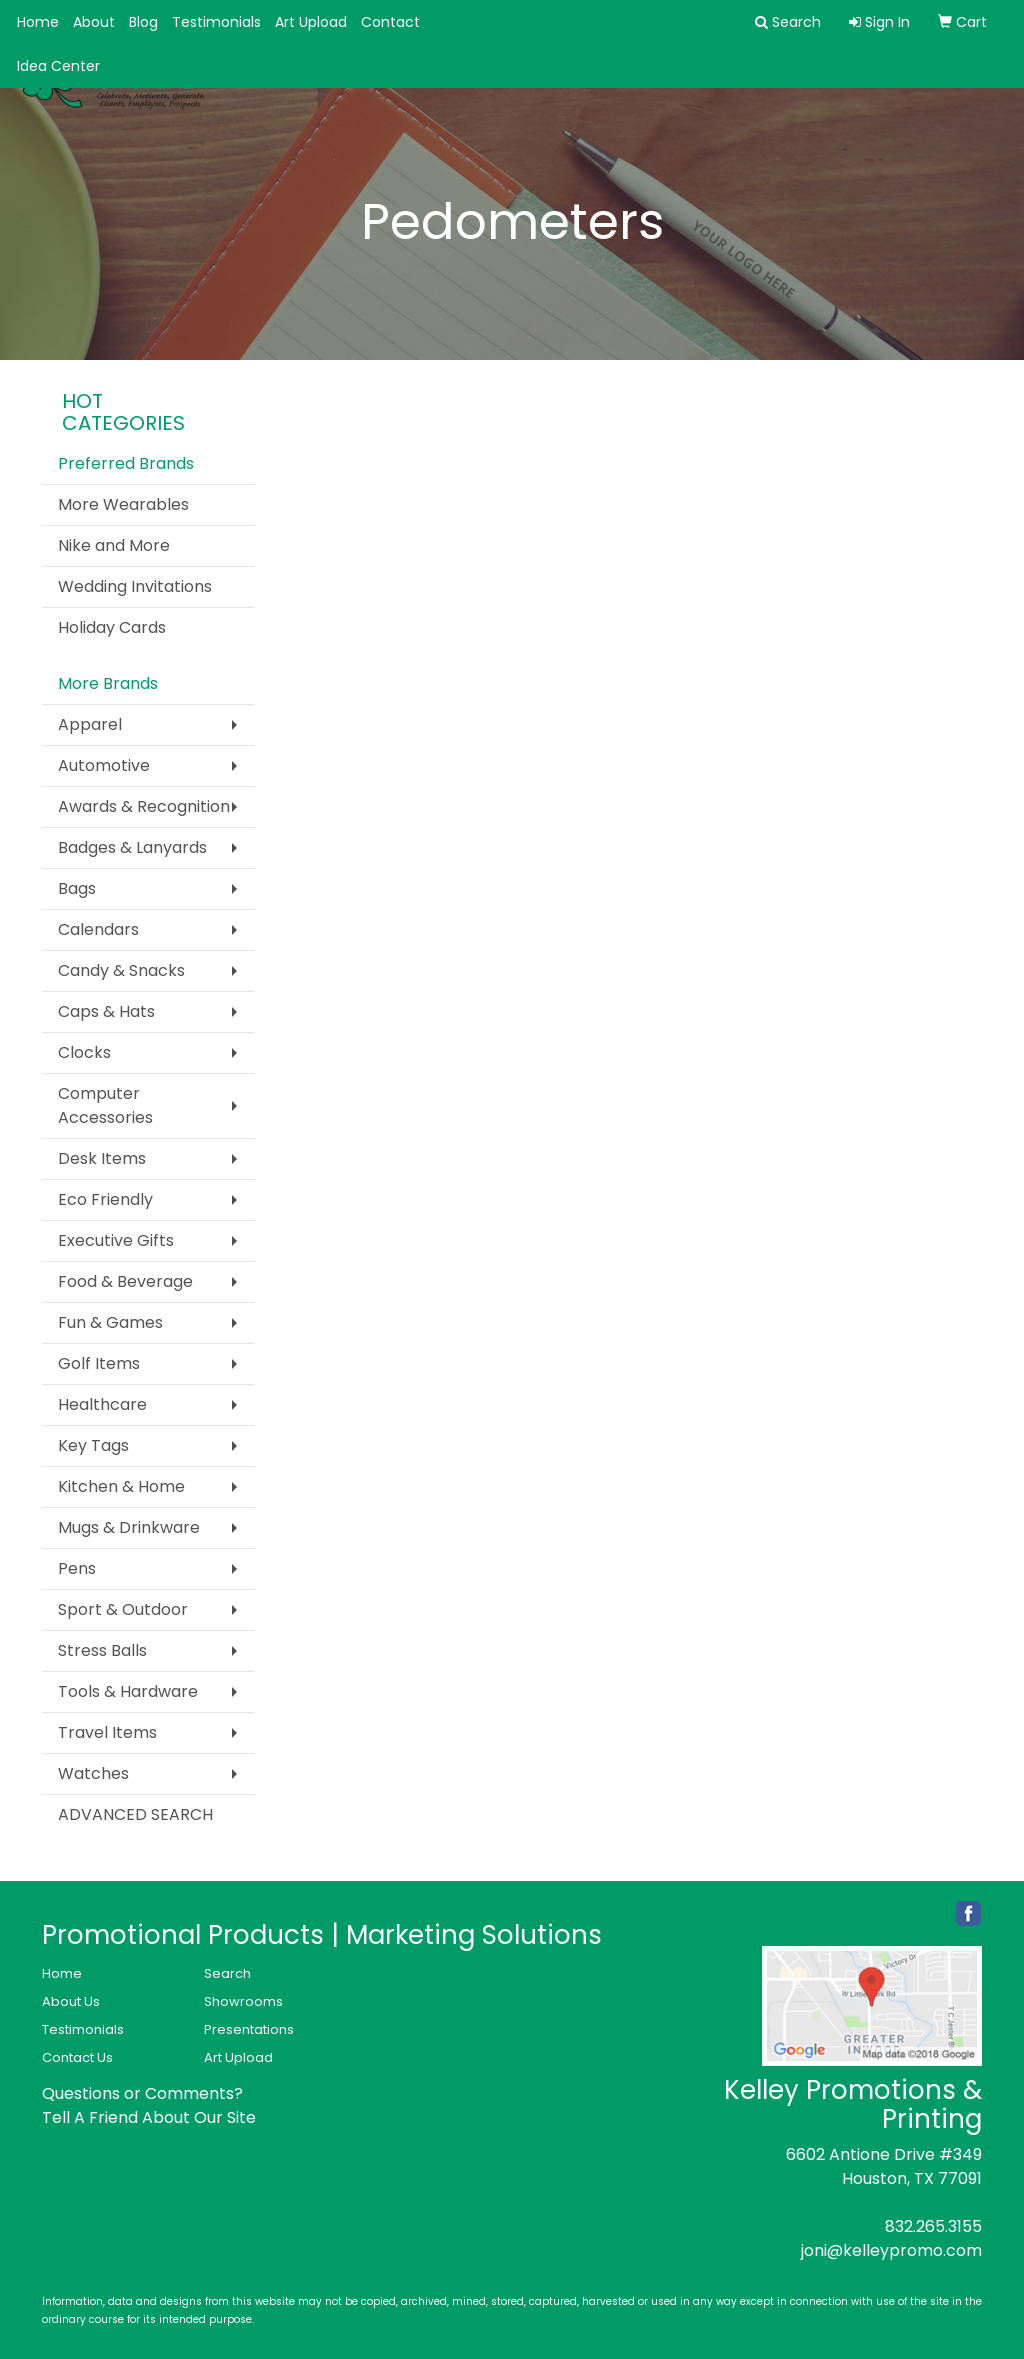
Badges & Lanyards (132, 847)
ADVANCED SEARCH (135, 1814)
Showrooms (243, 2001)
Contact (390, 22)
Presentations (249, 2029)
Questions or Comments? (142, 2093)
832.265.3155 (933, 2226)
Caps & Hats (106, 1011)
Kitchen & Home (121, 1486)
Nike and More (114, 545)
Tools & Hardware (128, 1691)
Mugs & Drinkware (129, 1527)
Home (38, 22)
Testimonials (216, 22)
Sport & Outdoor (123, 1609)
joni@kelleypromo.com (891, 2250)
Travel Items (107, 1732)
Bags (77, 888)
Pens (77, 1568)
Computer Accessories (105, 1105)
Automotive (104, 765)
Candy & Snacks (121, 970)
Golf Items (99, 1363)
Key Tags (93, 1445)
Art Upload (311, 22)
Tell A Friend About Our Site (149, 2117)
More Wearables (123, 504)
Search (227, 1973)
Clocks (84, 1052)
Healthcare (102, 1404)
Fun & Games (110, 1322)
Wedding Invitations (135, 586)
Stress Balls (102, 1650)
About (94, 22)
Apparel (90, 724)
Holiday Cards (112, 627)
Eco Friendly (105, 1199)
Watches (93, 1773)
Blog (143, 22)
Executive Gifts (116, 1240)
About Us (71, 2001)
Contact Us (77, 2057)
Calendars (98, 929)
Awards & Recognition (144, 806)
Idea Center (58, 66)
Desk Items (102, 1158)
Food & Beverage (125, 1281)
